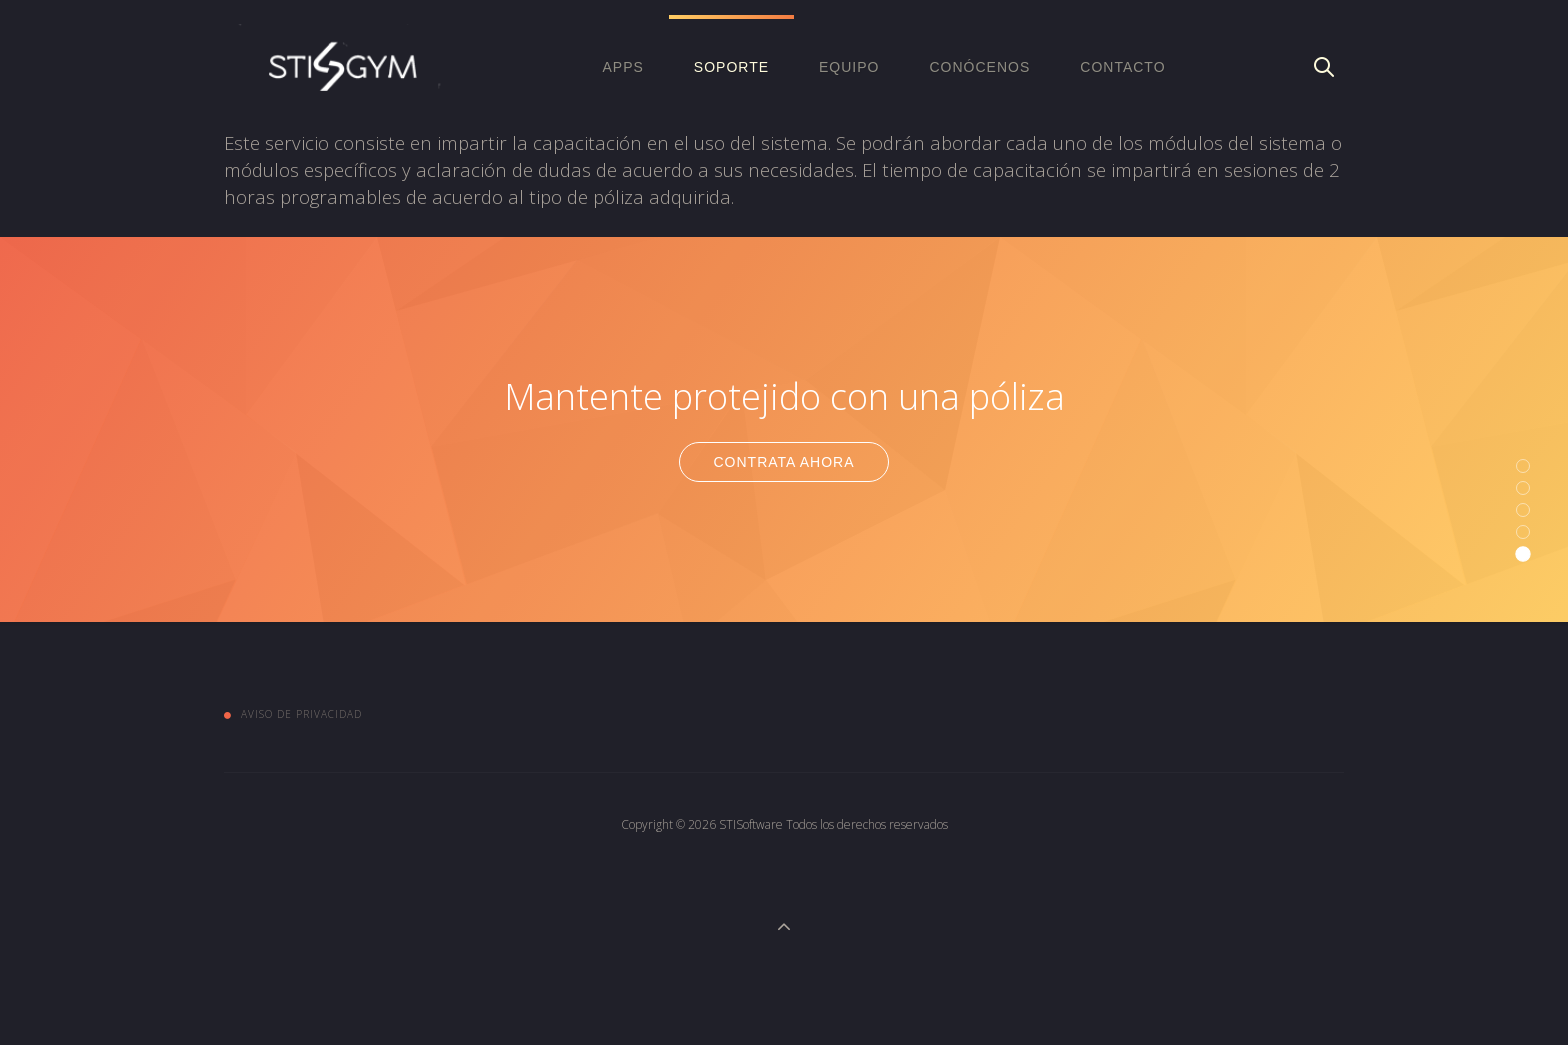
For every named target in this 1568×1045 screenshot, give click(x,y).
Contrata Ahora (783, 462)
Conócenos (979, 67)
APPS (622, 67)
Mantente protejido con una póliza (784, 396)
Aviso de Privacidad (301, 714)
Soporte (731, 67)
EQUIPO (849, 67)
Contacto (1122, 67)
